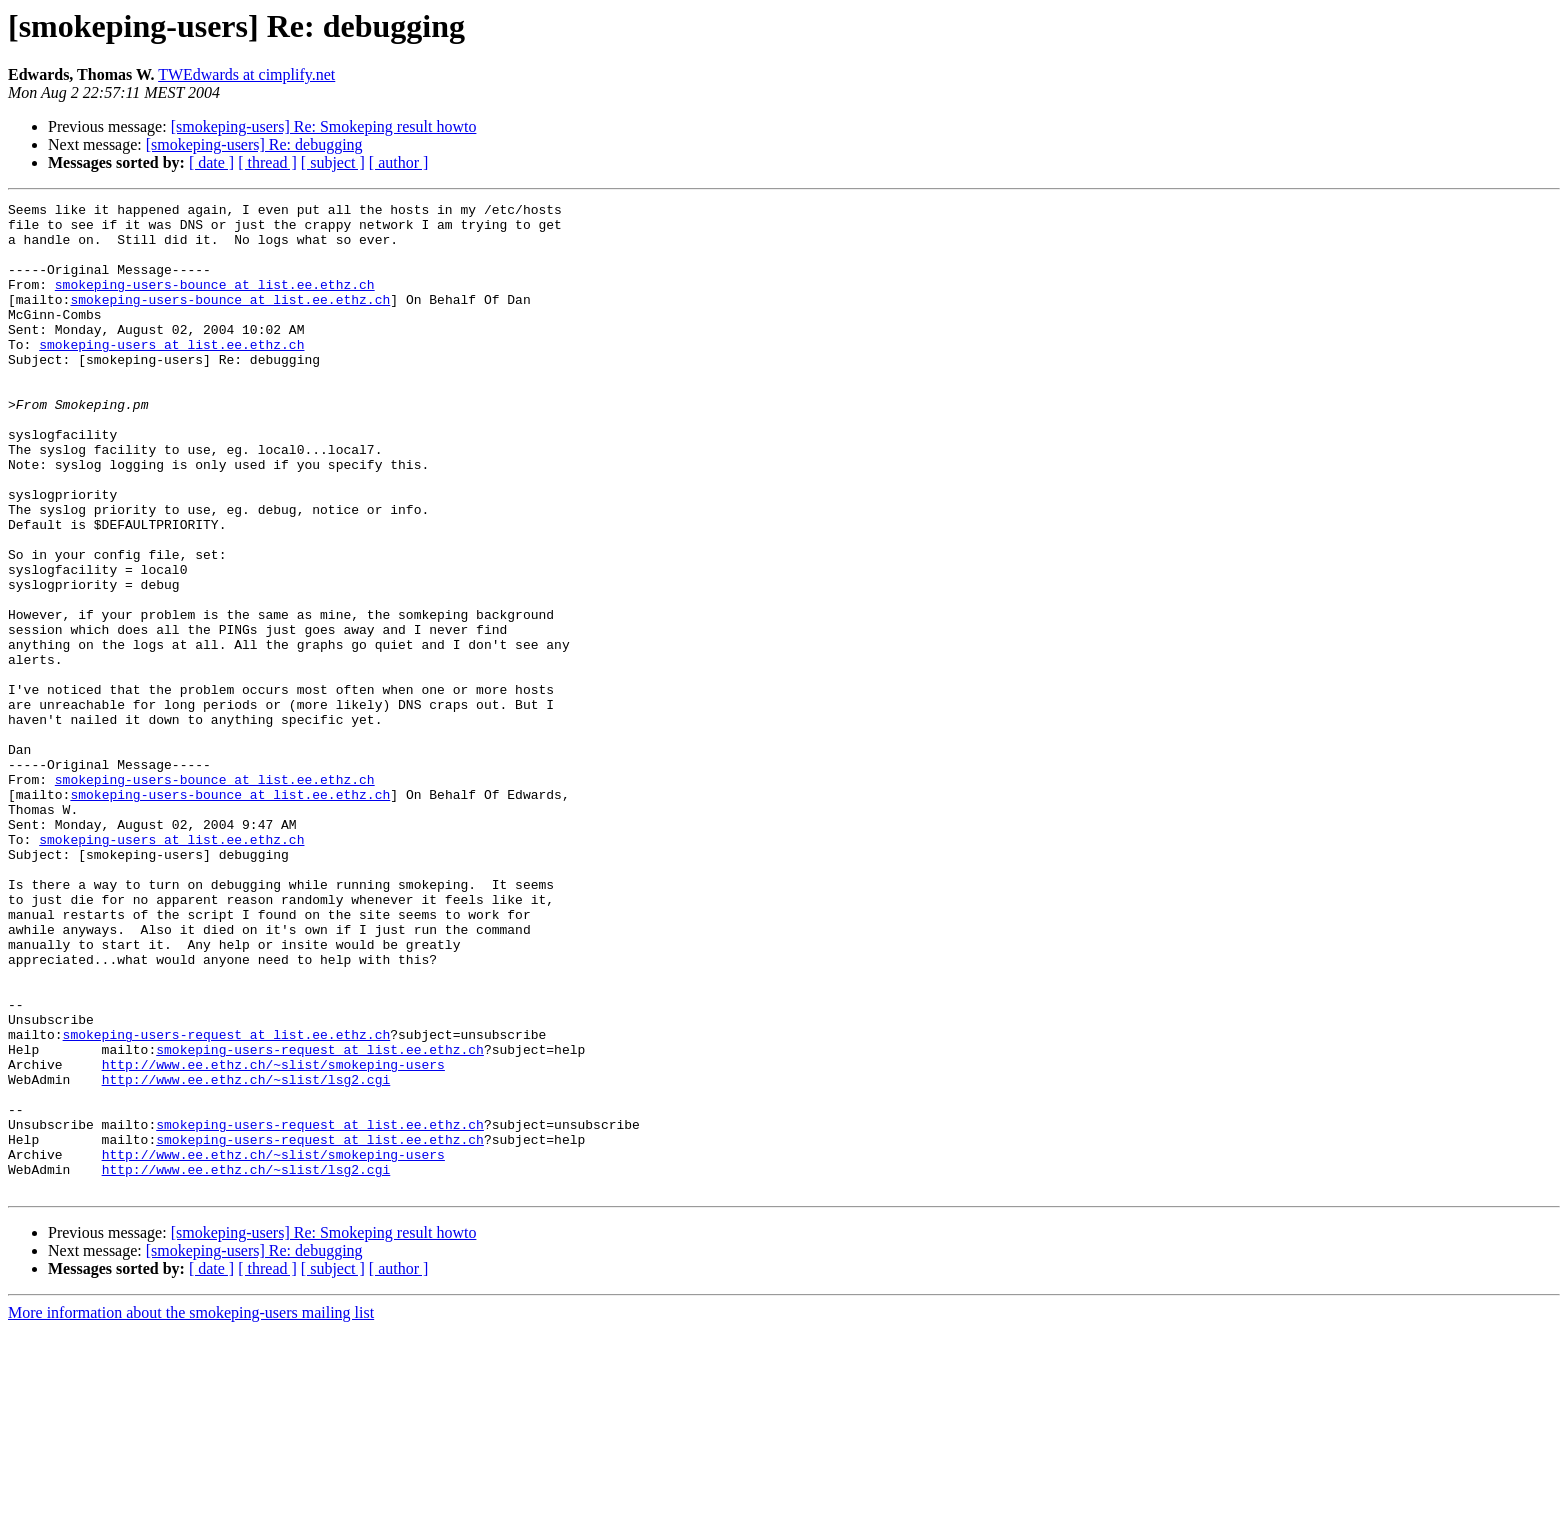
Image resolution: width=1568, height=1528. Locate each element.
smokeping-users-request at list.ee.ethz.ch (227, 1202)
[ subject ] (333, 162)
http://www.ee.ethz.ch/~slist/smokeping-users (273, 1238)
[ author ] (399, 162)
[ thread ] (267, 162)
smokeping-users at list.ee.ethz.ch (171, 374)
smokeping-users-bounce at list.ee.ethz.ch (215, 302)
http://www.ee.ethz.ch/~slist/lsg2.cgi (246, 1256)
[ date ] (211, 162)
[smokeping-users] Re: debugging (254, 144)
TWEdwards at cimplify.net (246, 74)
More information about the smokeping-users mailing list (191, 1510)
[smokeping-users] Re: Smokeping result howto (324, 126)
